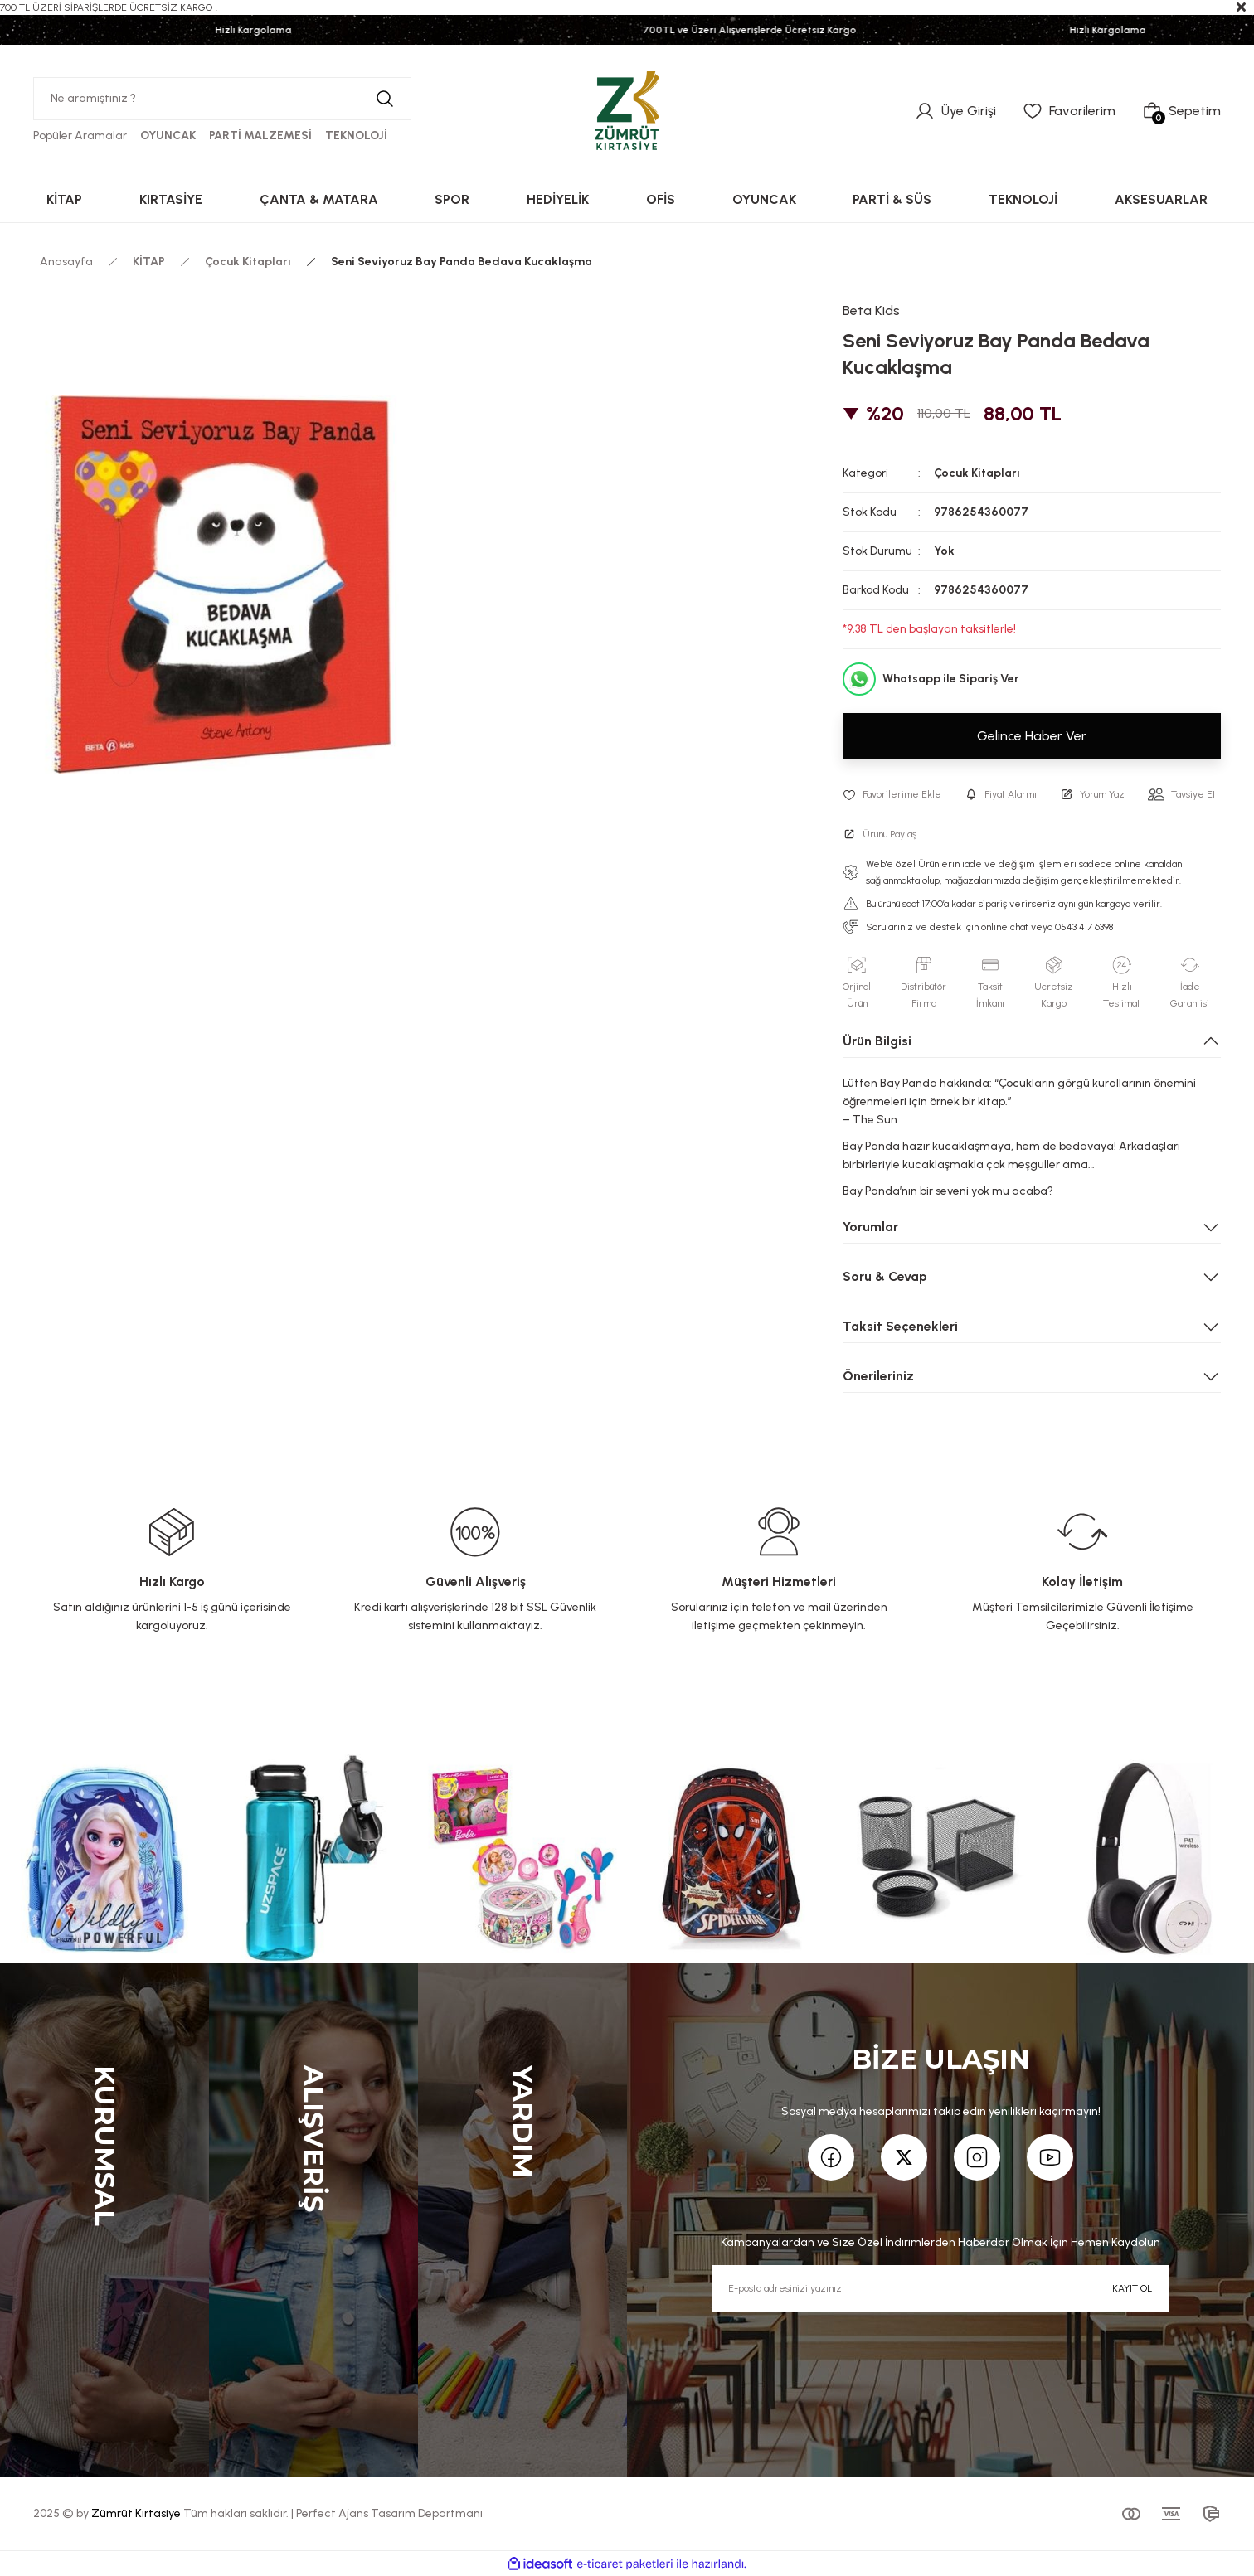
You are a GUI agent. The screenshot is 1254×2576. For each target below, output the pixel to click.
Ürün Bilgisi (877, 1041)
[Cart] (1181, 111)
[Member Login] (955, 111)
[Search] (222, 98)
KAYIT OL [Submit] (1132, 2288)
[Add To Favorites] (892, 794)
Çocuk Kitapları (977, 473)
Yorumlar (870, 1227)
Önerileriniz (878, 1376)
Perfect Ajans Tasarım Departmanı (389, 2513)
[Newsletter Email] (940, 2288)
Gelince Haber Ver (1031, 736)
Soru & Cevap (885, 1276)
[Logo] (627, 110)
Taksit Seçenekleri (900, 1326)
